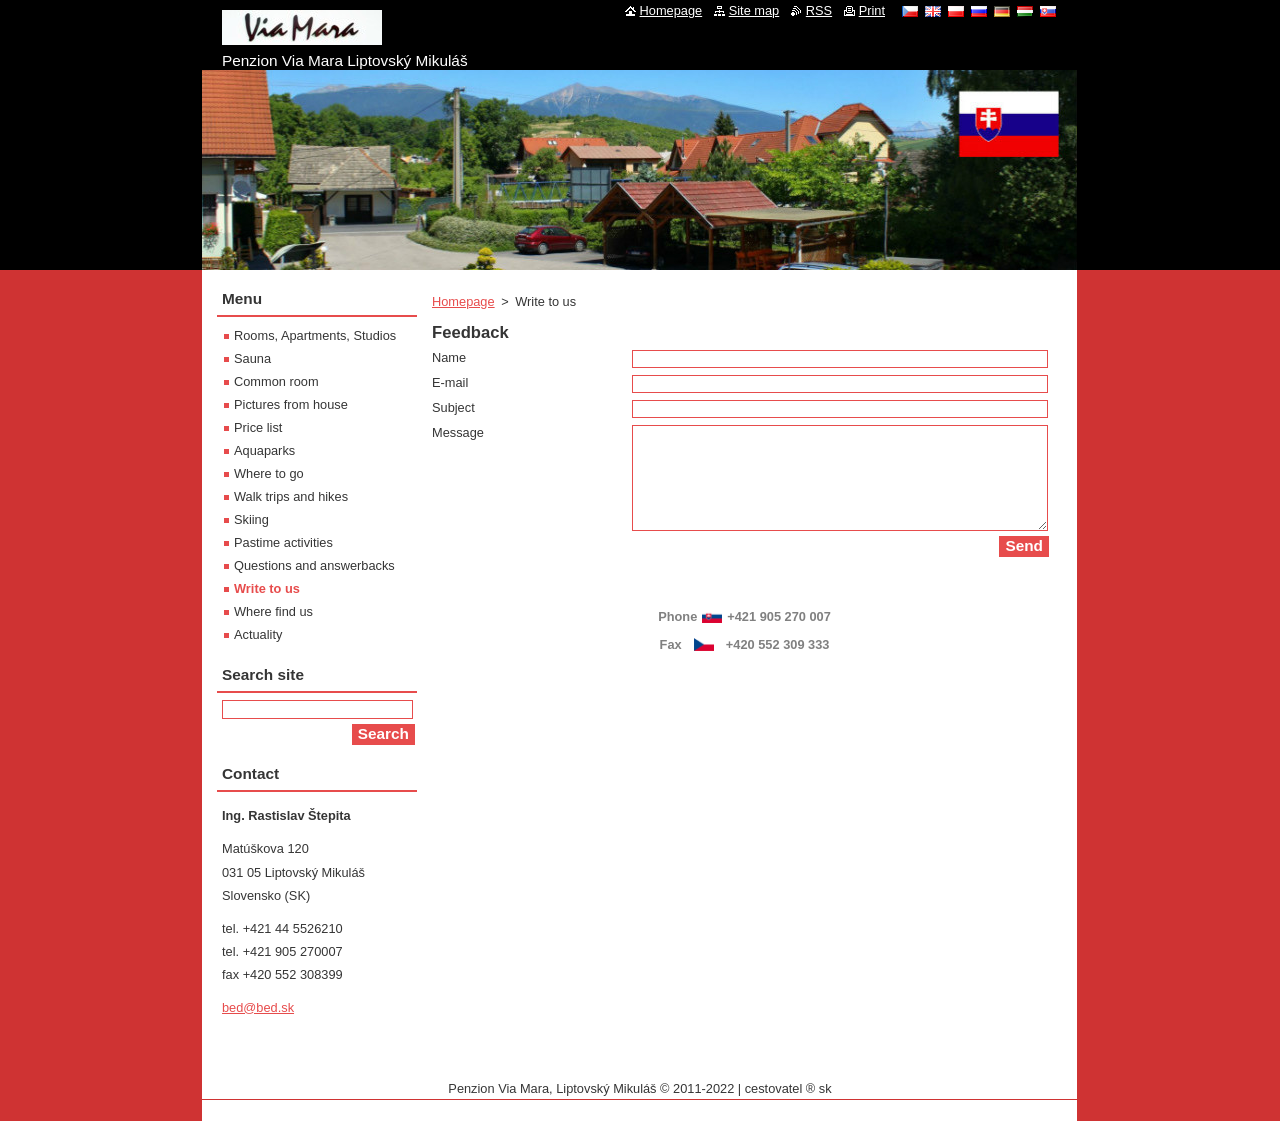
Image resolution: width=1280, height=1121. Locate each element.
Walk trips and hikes (291, 496)
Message (458, 432)
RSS (819, 10)
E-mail (450, 382)
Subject (453, 407)
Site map (754, 10)
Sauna (252, 358)
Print (872, 10)
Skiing (251, 519)
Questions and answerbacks (314, 565)
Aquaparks (264, 450)
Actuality (258, 634)
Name (449, 357)
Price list (258, 427)
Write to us (267, 588)
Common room (276, 381)
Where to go (269, 473)
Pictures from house (291, 404)
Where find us (273, 611)
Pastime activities (283, 542)
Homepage (463, 301)
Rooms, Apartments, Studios (315, 335)
